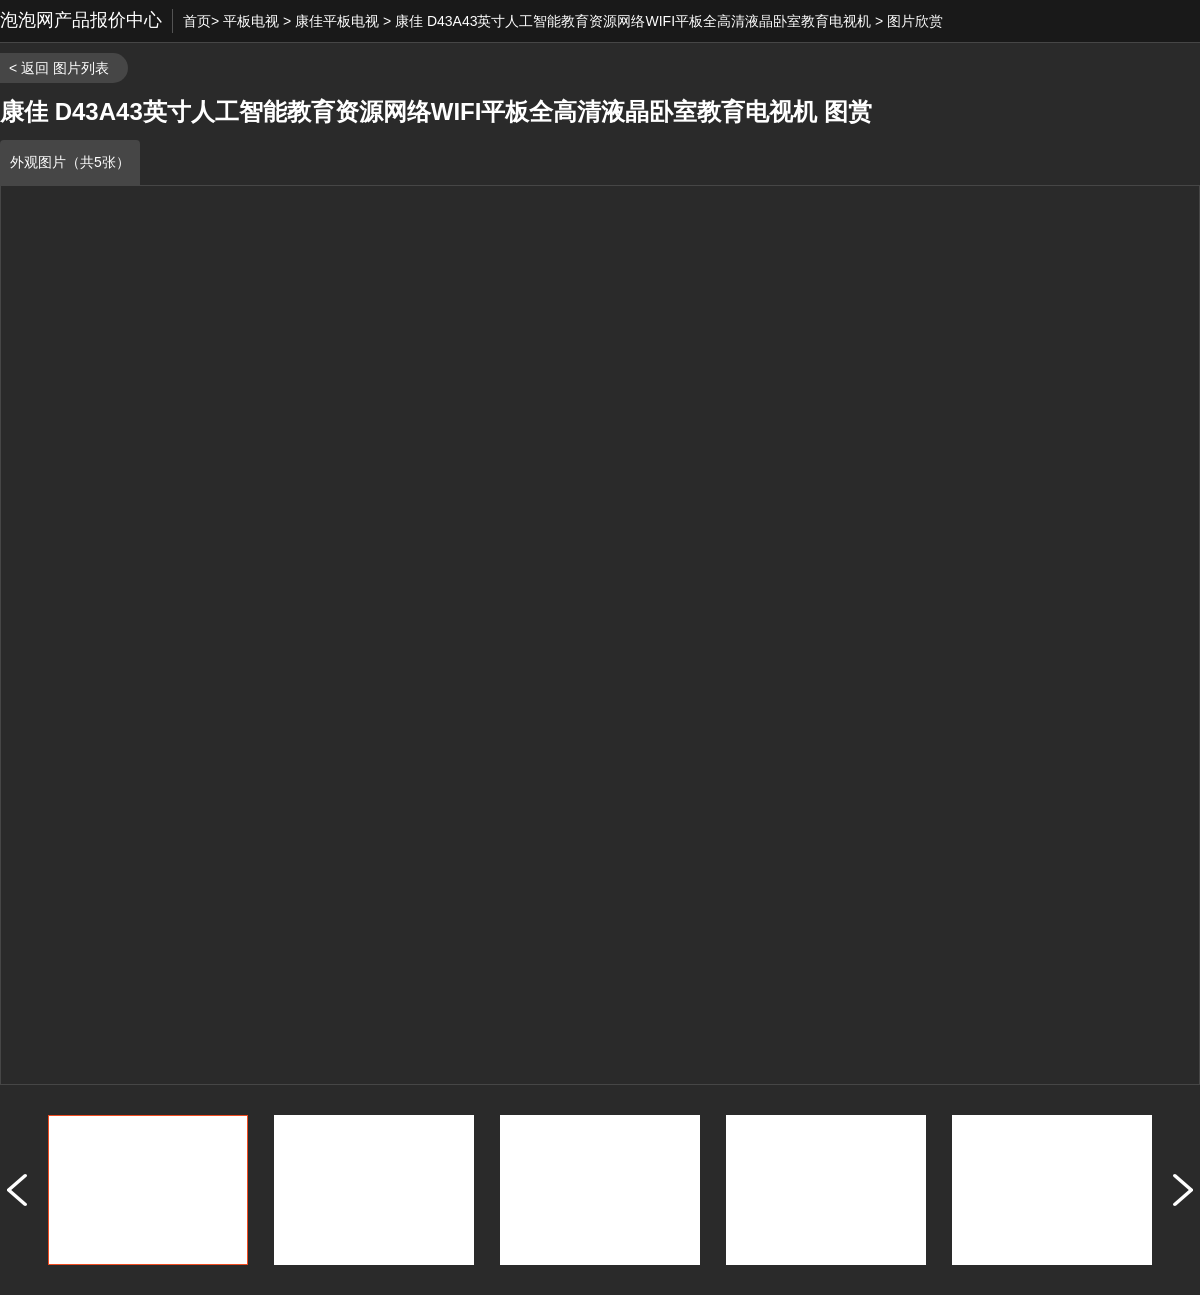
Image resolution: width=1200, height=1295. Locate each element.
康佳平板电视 (337, 21)
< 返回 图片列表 (59, 68)
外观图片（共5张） (70, 162)
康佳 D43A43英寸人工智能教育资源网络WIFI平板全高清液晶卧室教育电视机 (633, 21)
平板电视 (251, 21)
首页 (197, 21)
